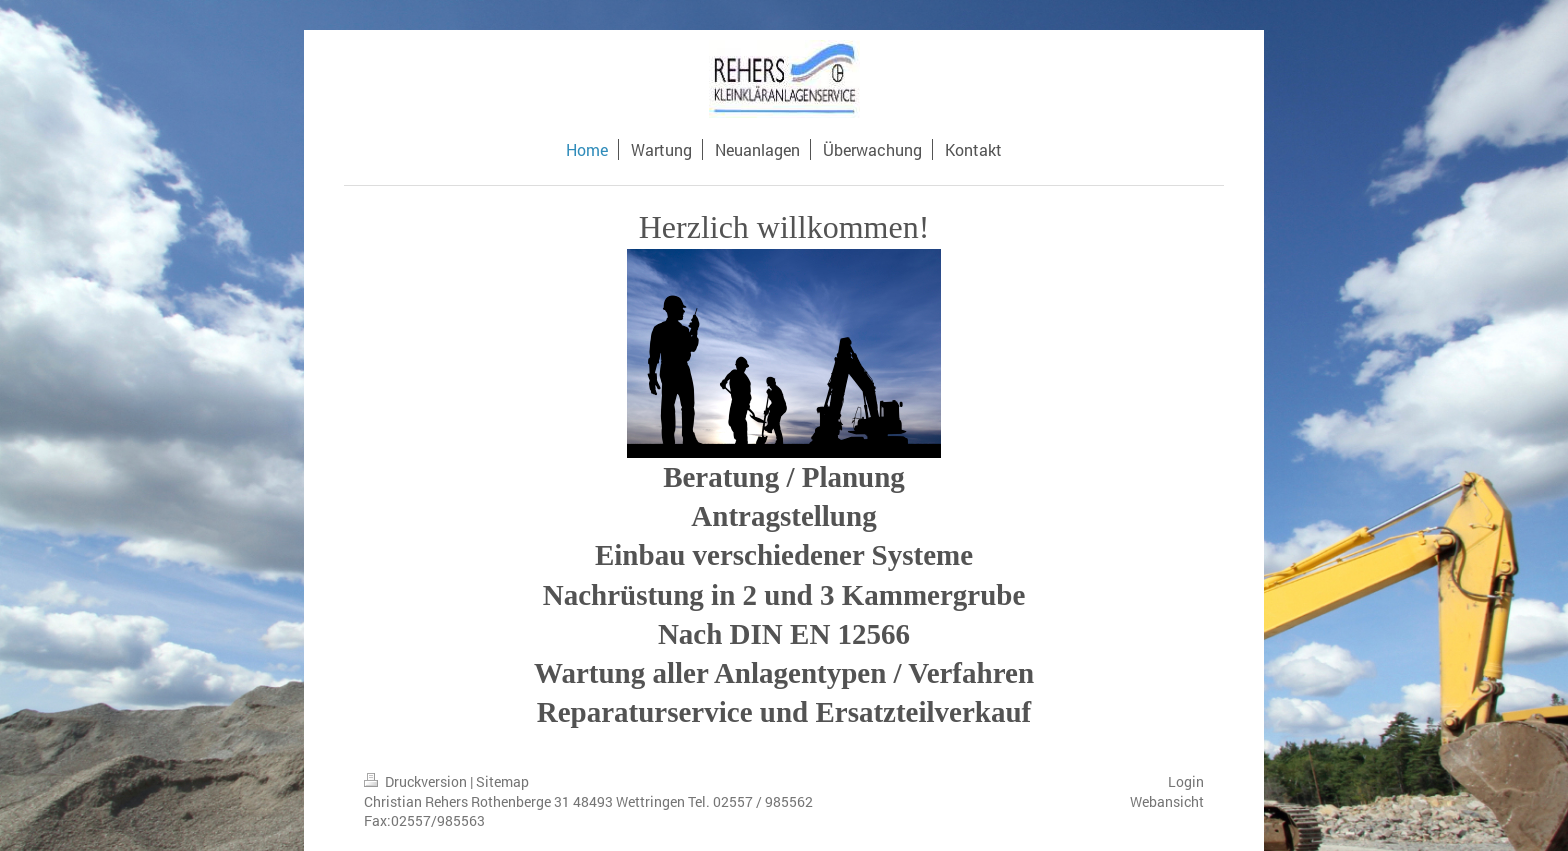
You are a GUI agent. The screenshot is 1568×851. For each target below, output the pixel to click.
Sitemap (502, 781)
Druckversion (417, 781)
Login (1186, 781)
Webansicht (1167, 801)
